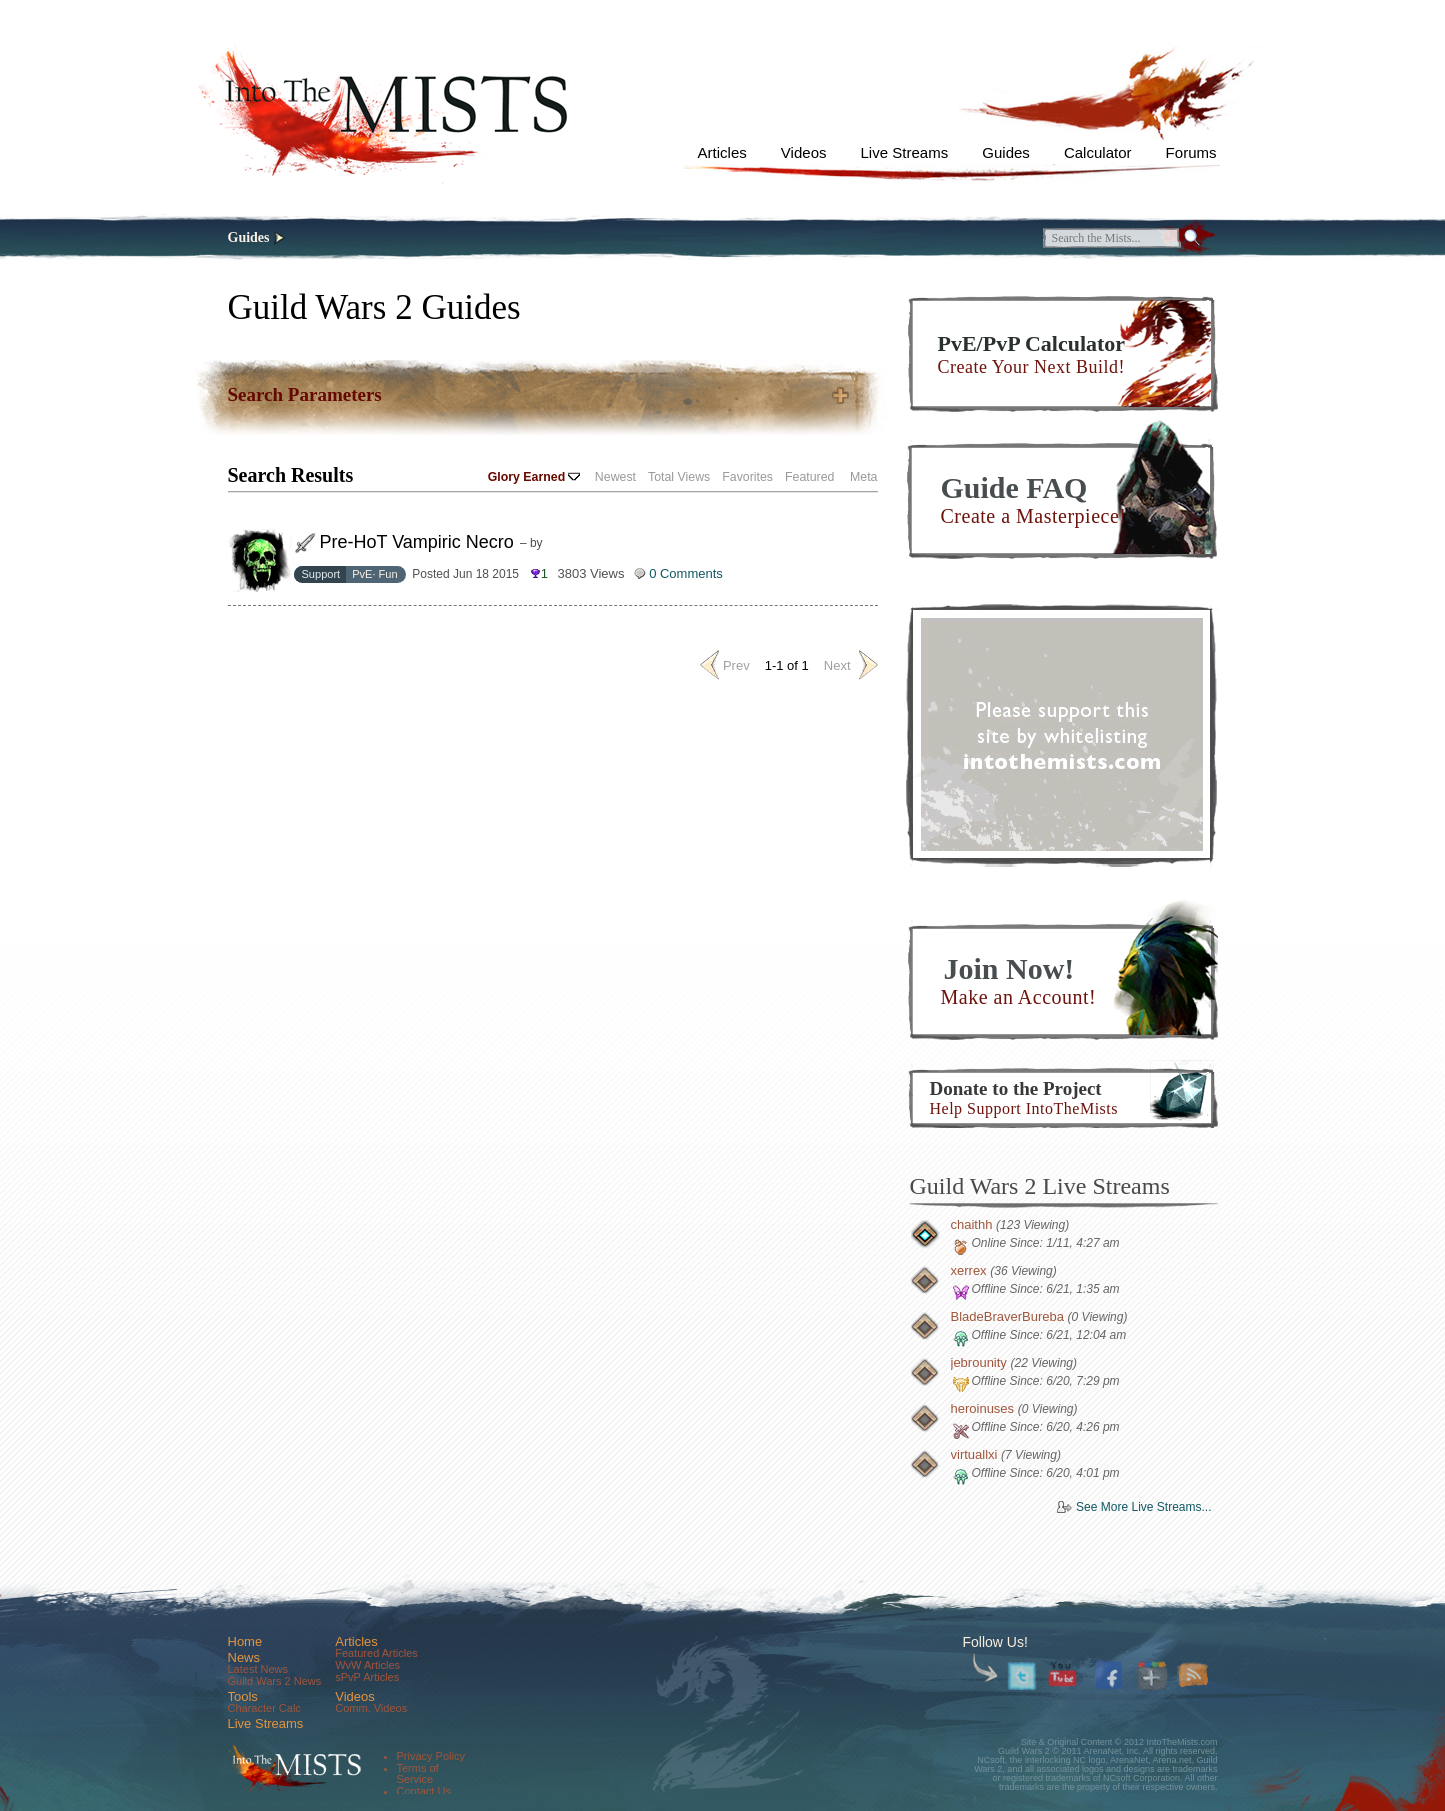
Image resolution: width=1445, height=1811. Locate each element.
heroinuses (983, 1408)
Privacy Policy (431, 1756)
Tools (243, 1696)
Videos (804, 152)
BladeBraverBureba (1007, 1316)
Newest (615, 477)
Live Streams (905, 152)
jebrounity (979, 1362)
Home (245, 1641)
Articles (722, 152)
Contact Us (424, 1791)
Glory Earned (534, 477)
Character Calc (264, 1708)
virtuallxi (974, 1454)
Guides (1006, 152)
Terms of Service (418, 1773)
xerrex (969, 1270)
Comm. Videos (371, 1708)
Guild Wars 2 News (275, 1681)
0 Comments (686, 573)
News (244, 1657)
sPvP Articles (367, 1677)
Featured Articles (376, 1653)
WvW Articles (367, 1665)
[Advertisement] (1062, 734)
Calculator (1098, 152)
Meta (863, 477)
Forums (1191, 152)
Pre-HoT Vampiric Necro (417, 542)
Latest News (258, 1669)
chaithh (972, 1224)
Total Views (679, 477)
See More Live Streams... (1143, 1507)
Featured (809, 477)
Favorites (747, 477)
